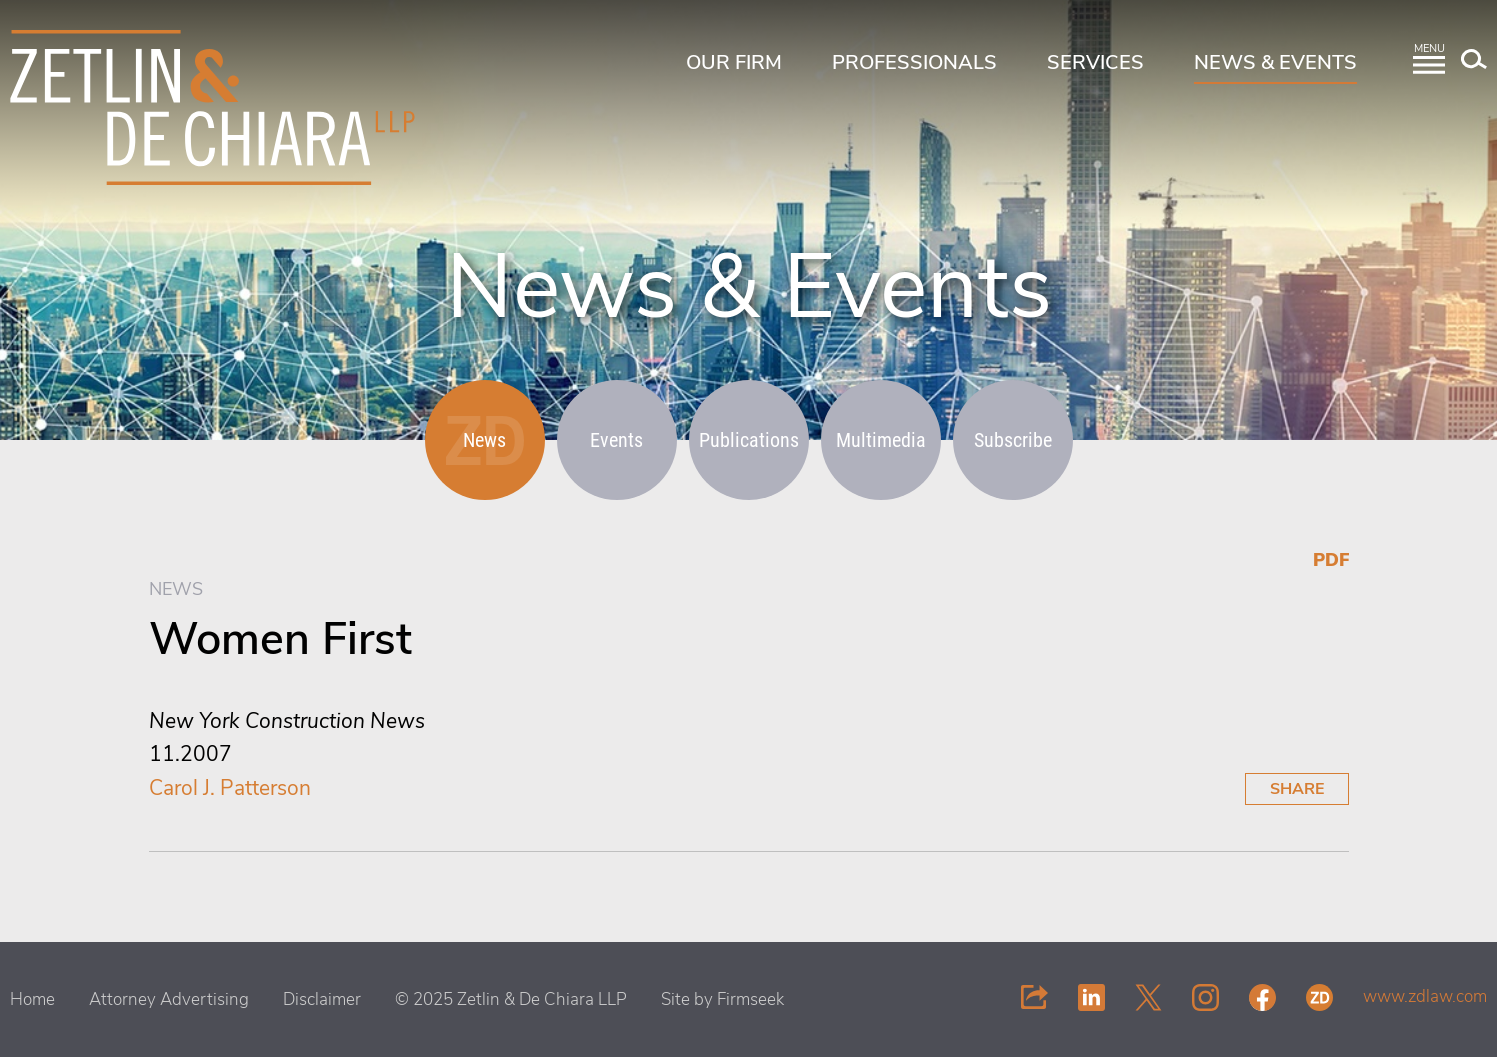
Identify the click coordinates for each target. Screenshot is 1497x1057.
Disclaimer (322, 999)
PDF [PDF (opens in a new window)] (1331, 560)
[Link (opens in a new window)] (1091, 996)
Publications (749, 440)
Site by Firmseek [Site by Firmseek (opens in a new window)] (722, 999)
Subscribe (1013, 440)
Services (1095, 62)
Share (1297, 789)
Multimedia (881, 440)
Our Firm (734, 62)
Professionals (914, 62)
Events (616, 440)
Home (32, 999)
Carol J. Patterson (230, 788)
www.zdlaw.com (1425, 996)
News (484, 440)
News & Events (1275, 62)
